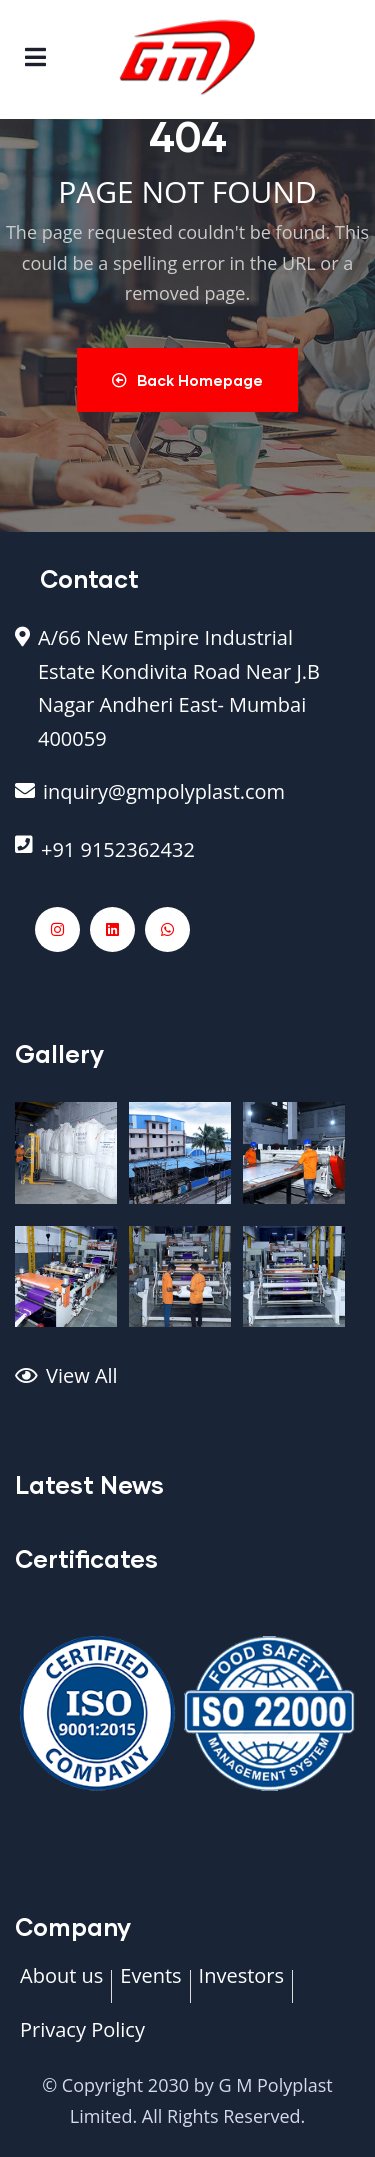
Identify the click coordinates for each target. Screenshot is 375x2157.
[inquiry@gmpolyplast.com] (187, 802)
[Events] (150, 1986)
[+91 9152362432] (187, 860)
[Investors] (241, 1986)
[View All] (187, 1386)
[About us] (61, 1986)
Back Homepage (187, 380)
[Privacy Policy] (82, 2040)
